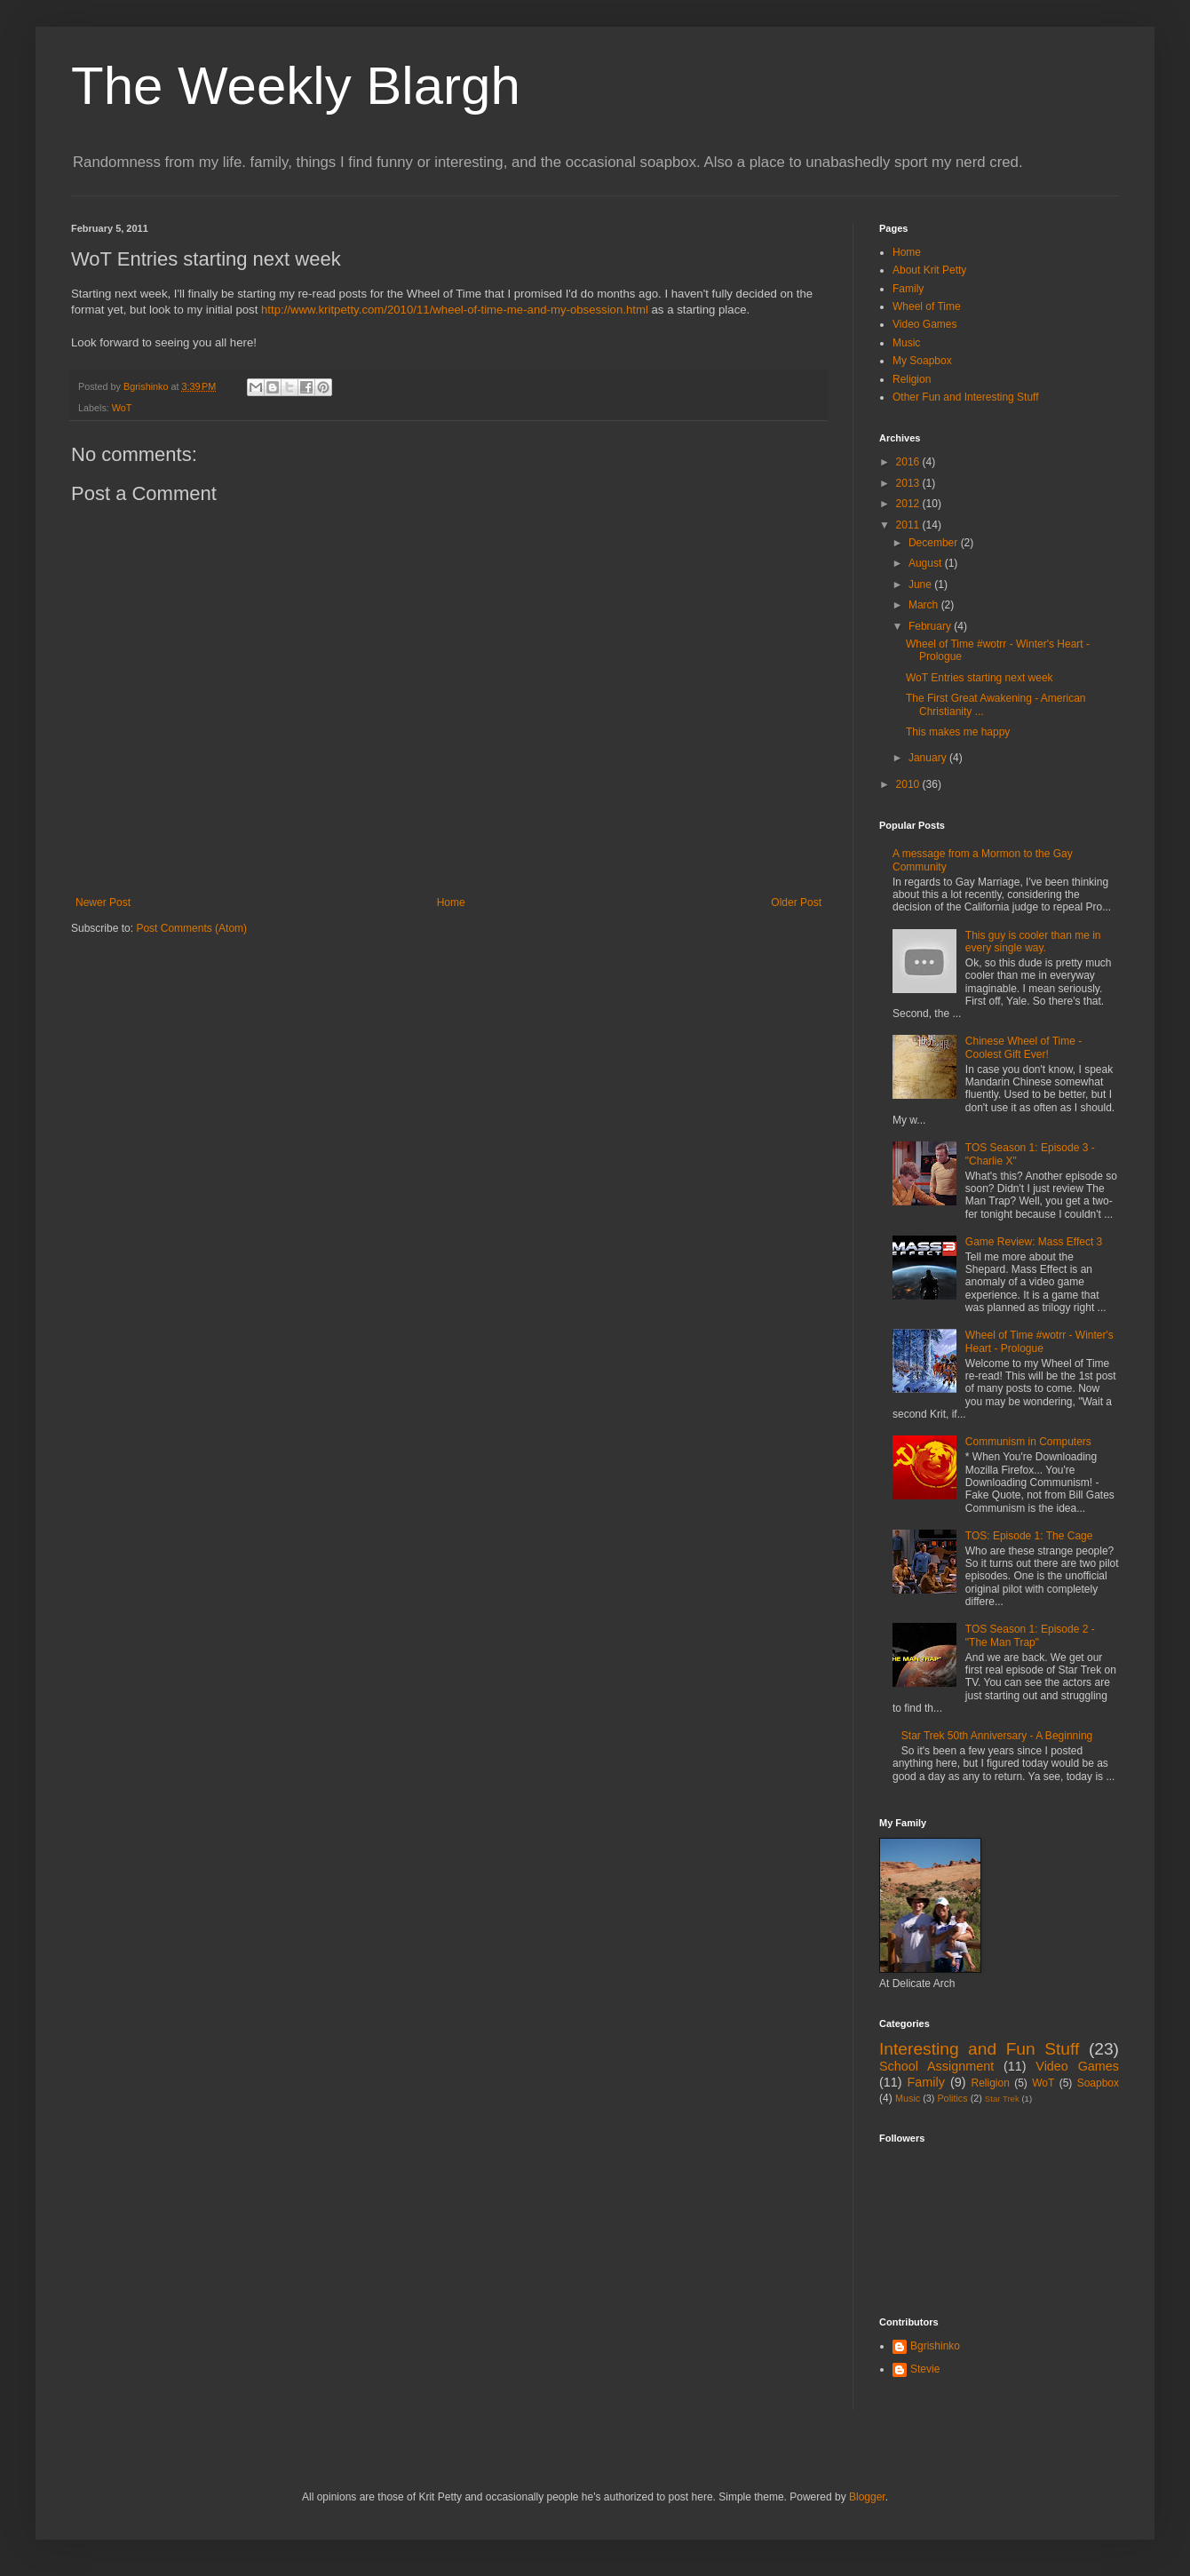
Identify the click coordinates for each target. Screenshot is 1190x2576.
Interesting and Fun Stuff (979, 2048)
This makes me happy (958, 732)
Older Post (796, 902)
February (931, 626)
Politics (952, 2098)
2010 (909, 784)
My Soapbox (922, 360)
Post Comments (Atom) (191, 928)
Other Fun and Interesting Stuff (965, 397)
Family (908, 288)
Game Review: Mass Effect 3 (1034, 1242)
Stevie (925, 2369)
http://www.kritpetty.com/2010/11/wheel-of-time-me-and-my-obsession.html (454, 309)
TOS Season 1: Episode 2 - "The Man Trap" (1030, 1635)
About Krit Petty (929, 270)
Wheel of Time (926, 306)
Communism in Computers (1028, 1441)
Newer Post (103, 902)
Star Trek (1002, 2098)
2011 (909, 525)
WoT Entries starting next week (979, 678)
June (921, 584)
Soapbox (1098, 2083)
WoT (122, 407)
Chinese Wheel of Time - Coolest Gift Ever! (1023, 1047)
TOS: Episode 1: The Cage (1029, 1536)
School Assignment (936, 2066)
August (926, 563)
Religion (911, 379)
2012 (909, 503)
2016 (909, 462)
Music (906, 343)
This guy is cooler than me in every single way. (1033, 941)
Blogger (867, 2497)
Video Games (924, 324)
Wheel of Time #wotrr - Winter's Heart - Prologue (1039, 1341)
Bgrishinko (935, 2346)
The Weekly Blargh (295, 85)
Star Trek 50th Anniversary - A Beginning (996, 1735)
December (934, 543)
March (924, 605)
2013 (909, 483)
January (928, 757)
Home (451, 902)
